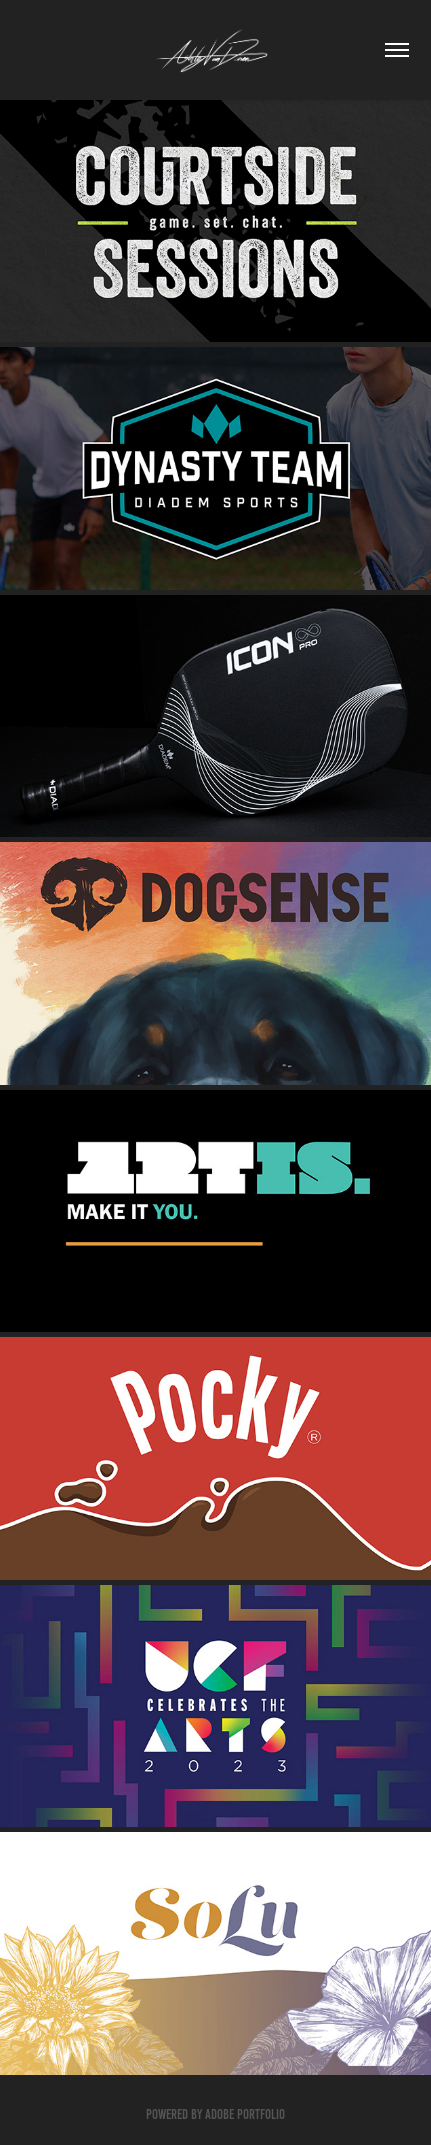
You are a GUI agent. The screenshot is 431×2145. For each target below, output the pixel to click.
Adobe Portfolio (245, 2114)
